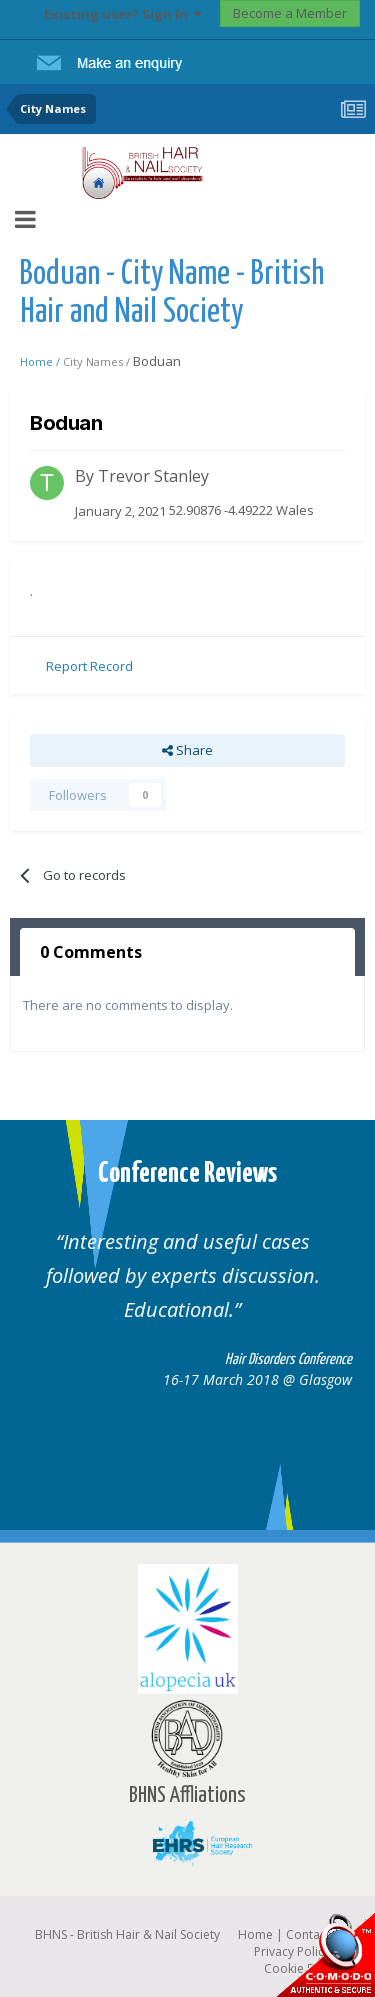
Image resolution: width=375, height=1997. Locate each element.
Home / (41, 361)
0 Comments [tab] (91, 952)
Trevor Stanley (153, 476)
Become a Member (290, 13)
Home (255, 1934)
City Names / (98, 361)
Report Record (89, 666)
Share (187, 750)
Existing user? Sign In (123, 14)
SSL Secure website (325, 1954)
